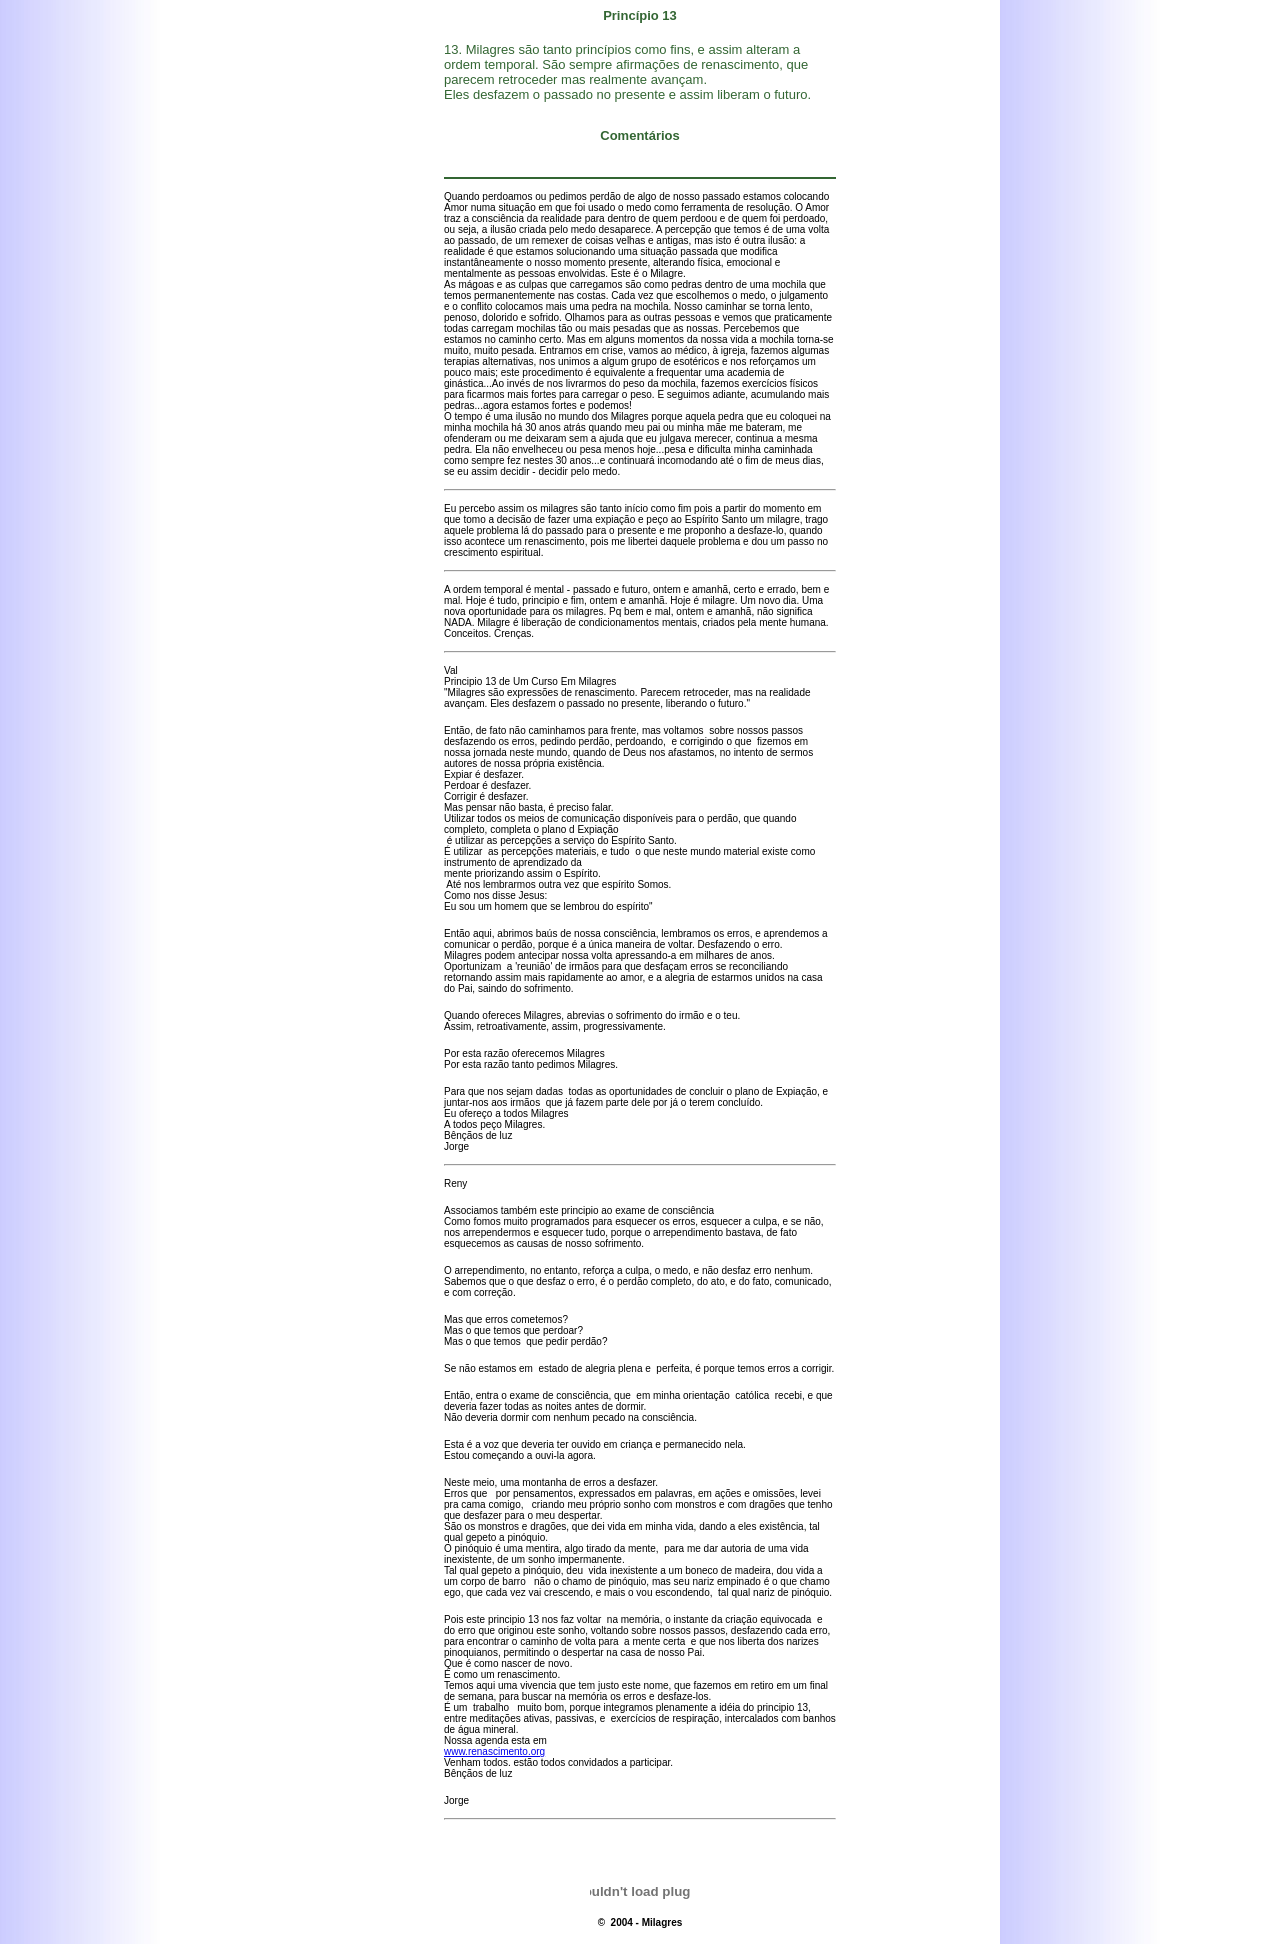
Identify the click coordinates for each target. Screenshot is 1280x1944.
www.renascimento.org (494, 1751)
